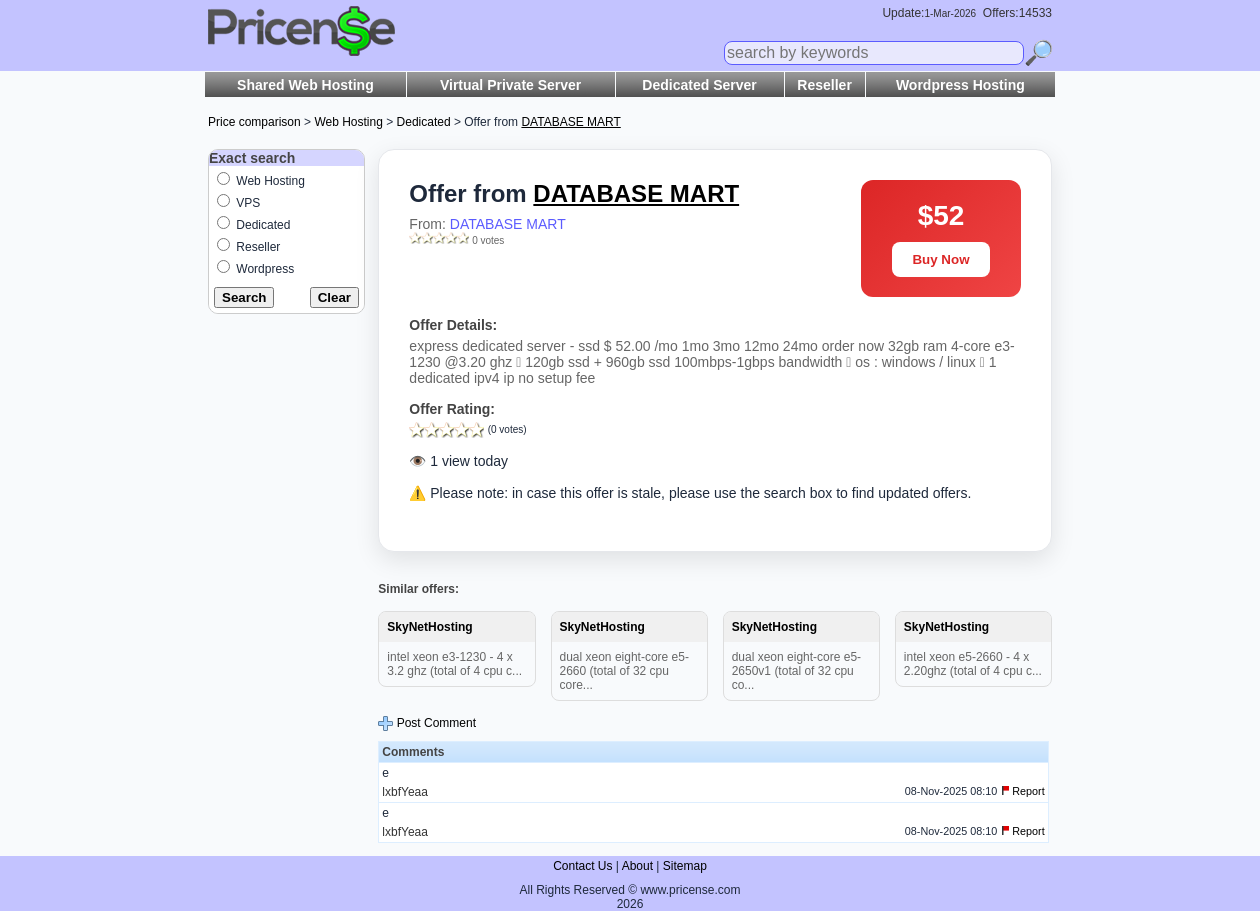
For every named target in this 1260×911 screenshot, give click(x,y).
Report (1023, 791)
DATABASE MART (508, 224)
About (637, 866)
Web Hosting (348, 122)
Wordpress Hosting (960, 85)
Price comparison (254, 122)
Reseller (824, 85)
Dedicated (424, 122)
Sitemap (685, 866)
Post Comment (427, 723)
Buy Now (940, 259)
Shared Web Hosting (305, 85)
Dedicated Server (699, 85)
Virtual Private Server (510, 85)
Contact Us (582, 866)
